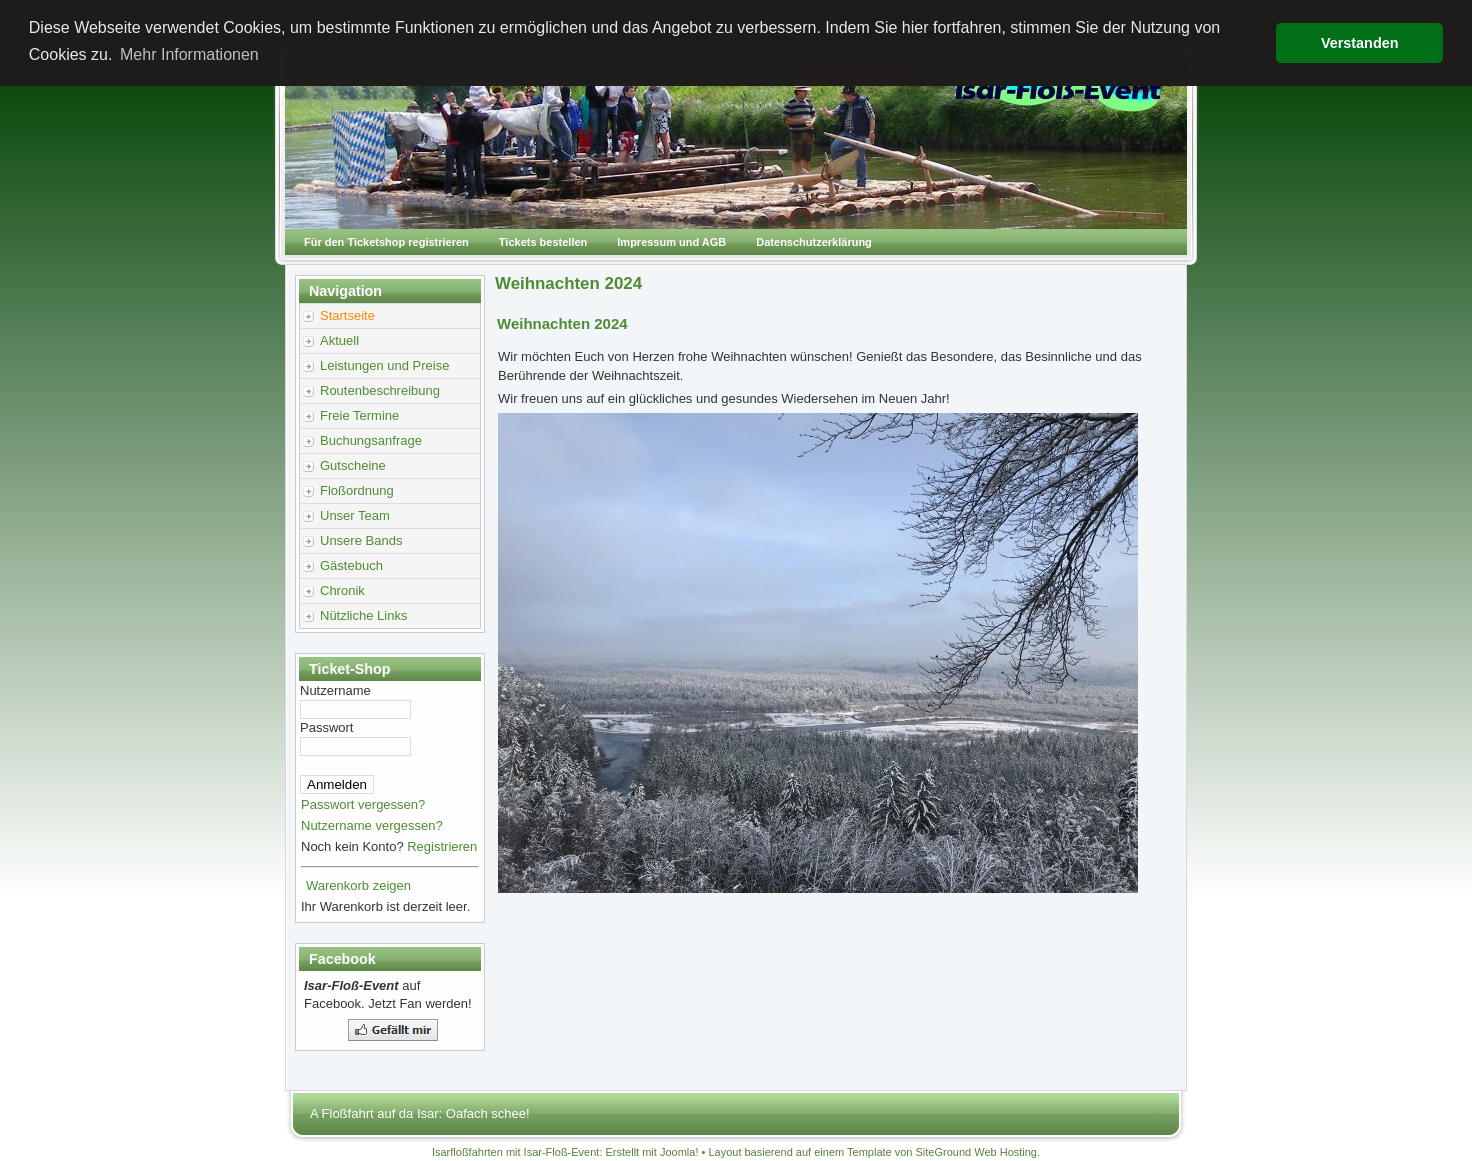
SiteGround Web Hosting (976, 1152)
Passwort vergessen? (363, 804)
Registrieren (442, 846)
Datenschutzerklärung (814, 242)
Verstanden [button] (1360, 43)
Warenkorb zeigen (358, 885)
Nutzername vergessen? (372, 825)
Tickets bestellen (543, 242)
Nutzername (335, 690)
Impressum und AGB (671, 242)
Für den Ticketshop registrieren (386, 242)
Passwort (326, 727)
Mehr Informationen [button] (189, 54)
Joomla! (679, 1152)
